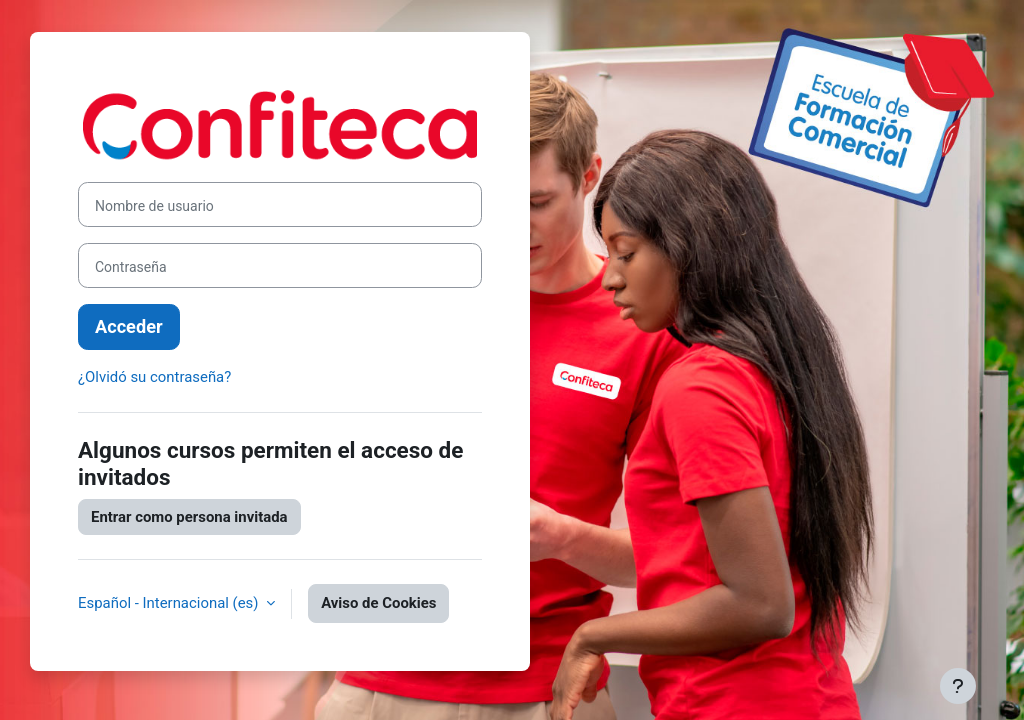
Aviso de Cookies (378, 603)
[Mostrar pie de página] (958, 686)
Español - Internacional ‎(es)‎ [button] (170, 603)
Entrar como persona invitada (189, 517)
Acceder (129, 326)
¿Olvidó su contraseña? (154, 377)
